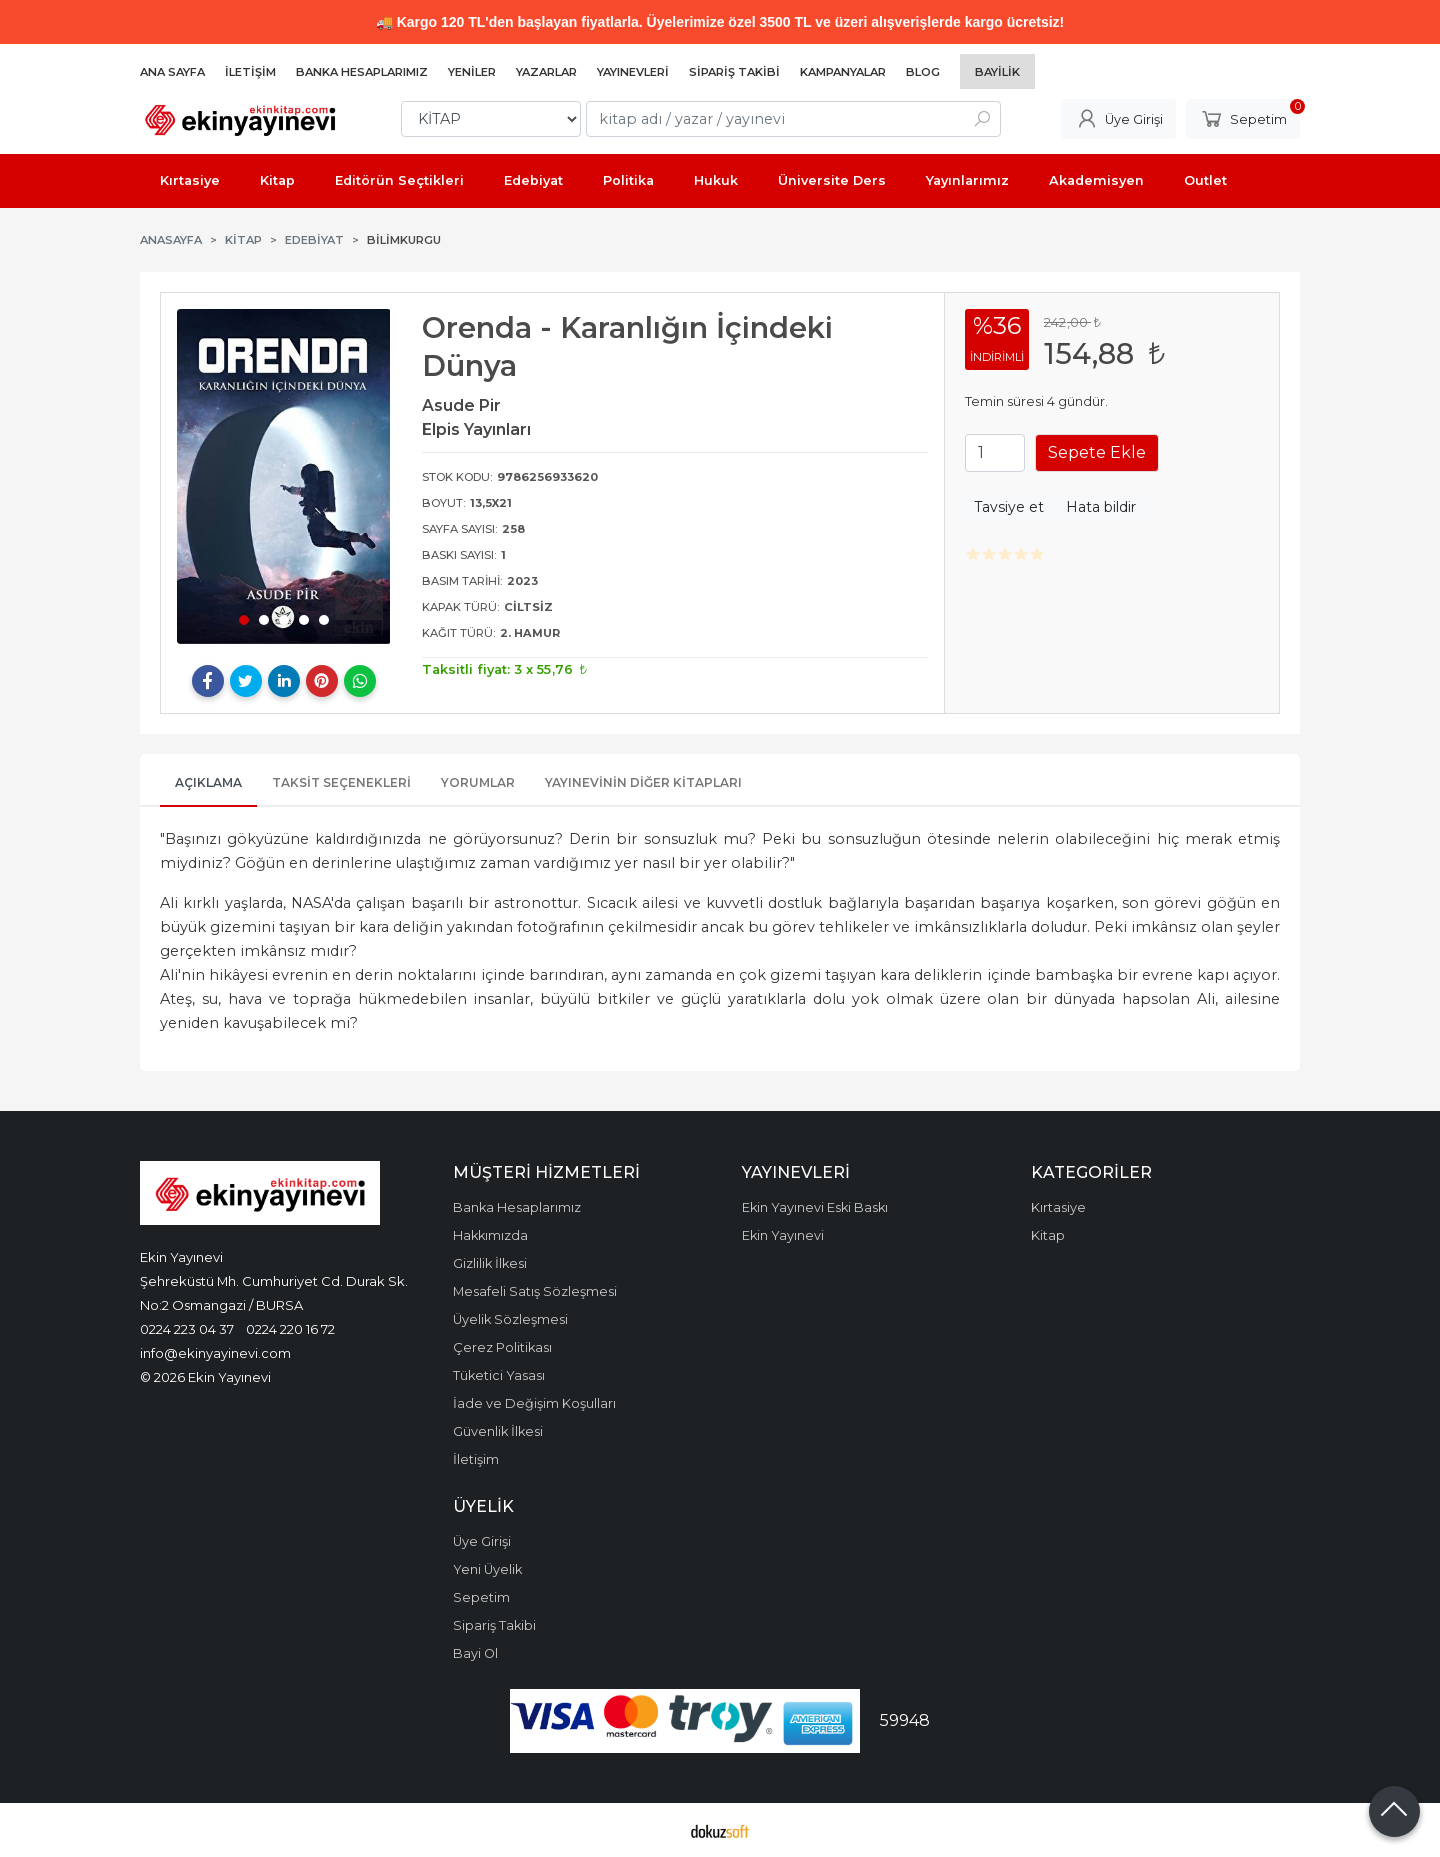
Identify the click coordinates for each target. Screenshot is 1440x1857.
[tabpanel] (284, 476)
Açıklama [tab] (208, 782)
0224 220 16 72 (290, 1329)
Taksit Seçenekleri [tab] (341, 782)
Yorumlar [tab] (478, 782)
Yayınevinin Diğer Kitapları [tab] (643, 782)
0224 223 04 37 (187, 1329)
